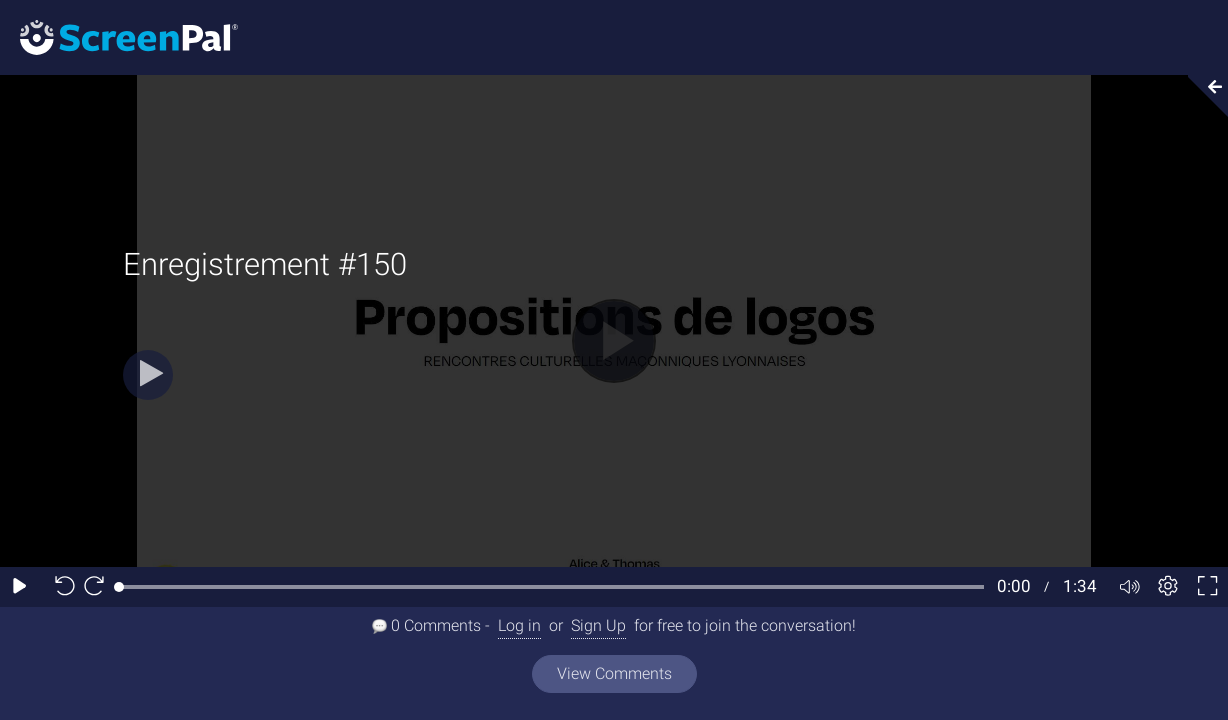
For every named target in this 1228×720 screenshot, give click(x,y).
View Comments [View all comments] (614, 673)
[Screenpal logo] (119, 36)
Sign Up (598, 625)
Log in (519, 625)
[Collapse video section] (1202, 96)
